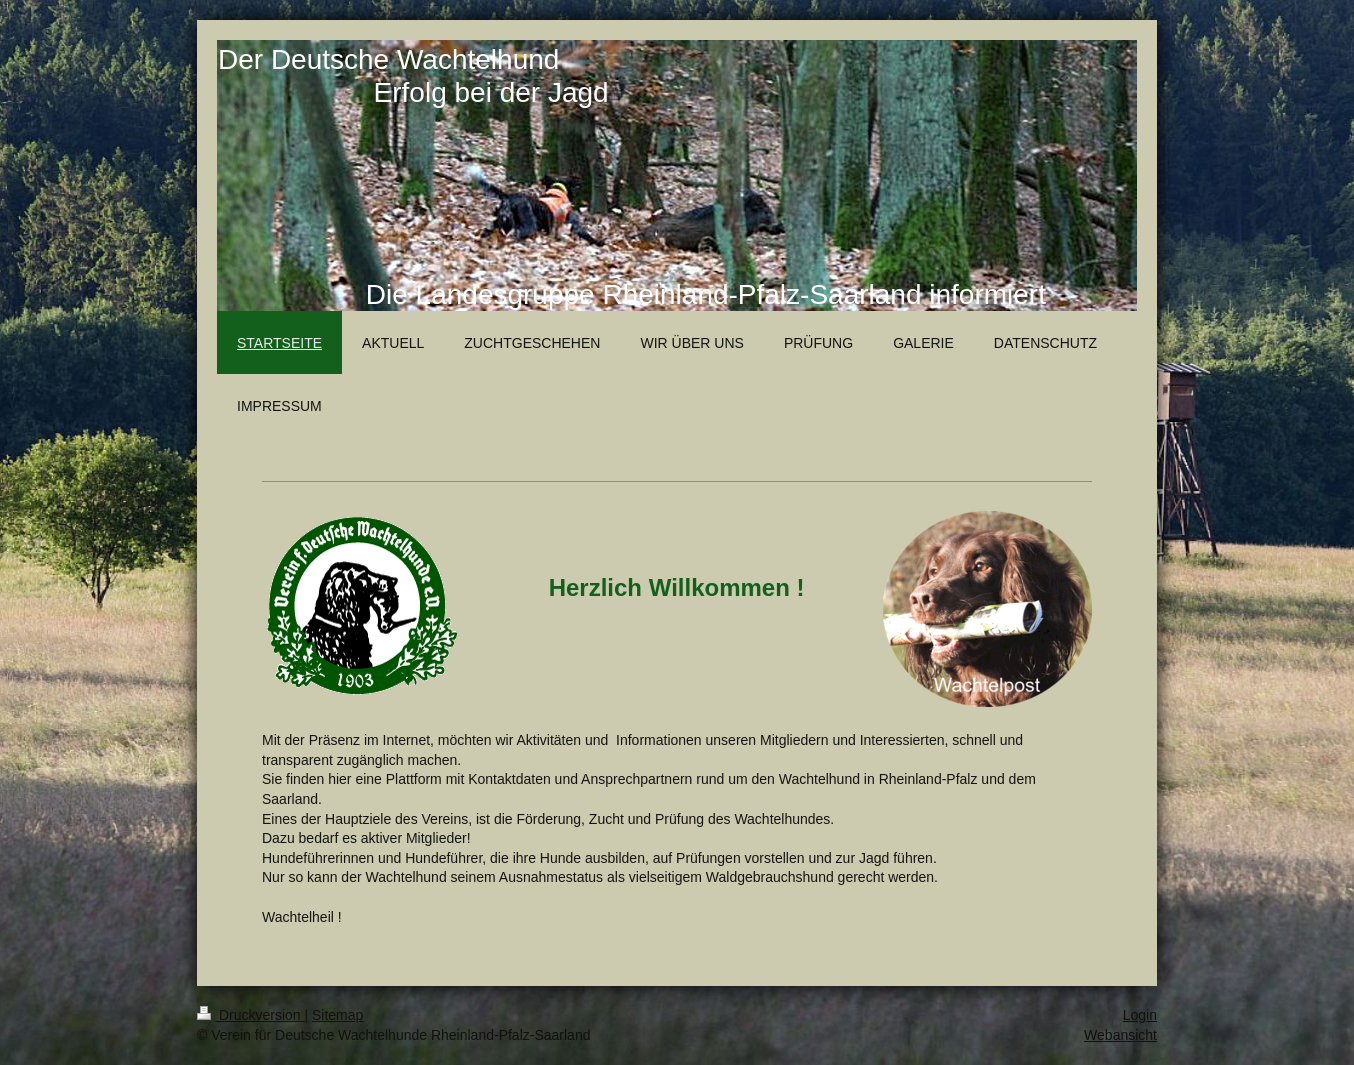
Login (1140, 1015)
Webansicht (1120, 1035)
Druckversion (250, 1015)
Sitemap (337, 1015)
